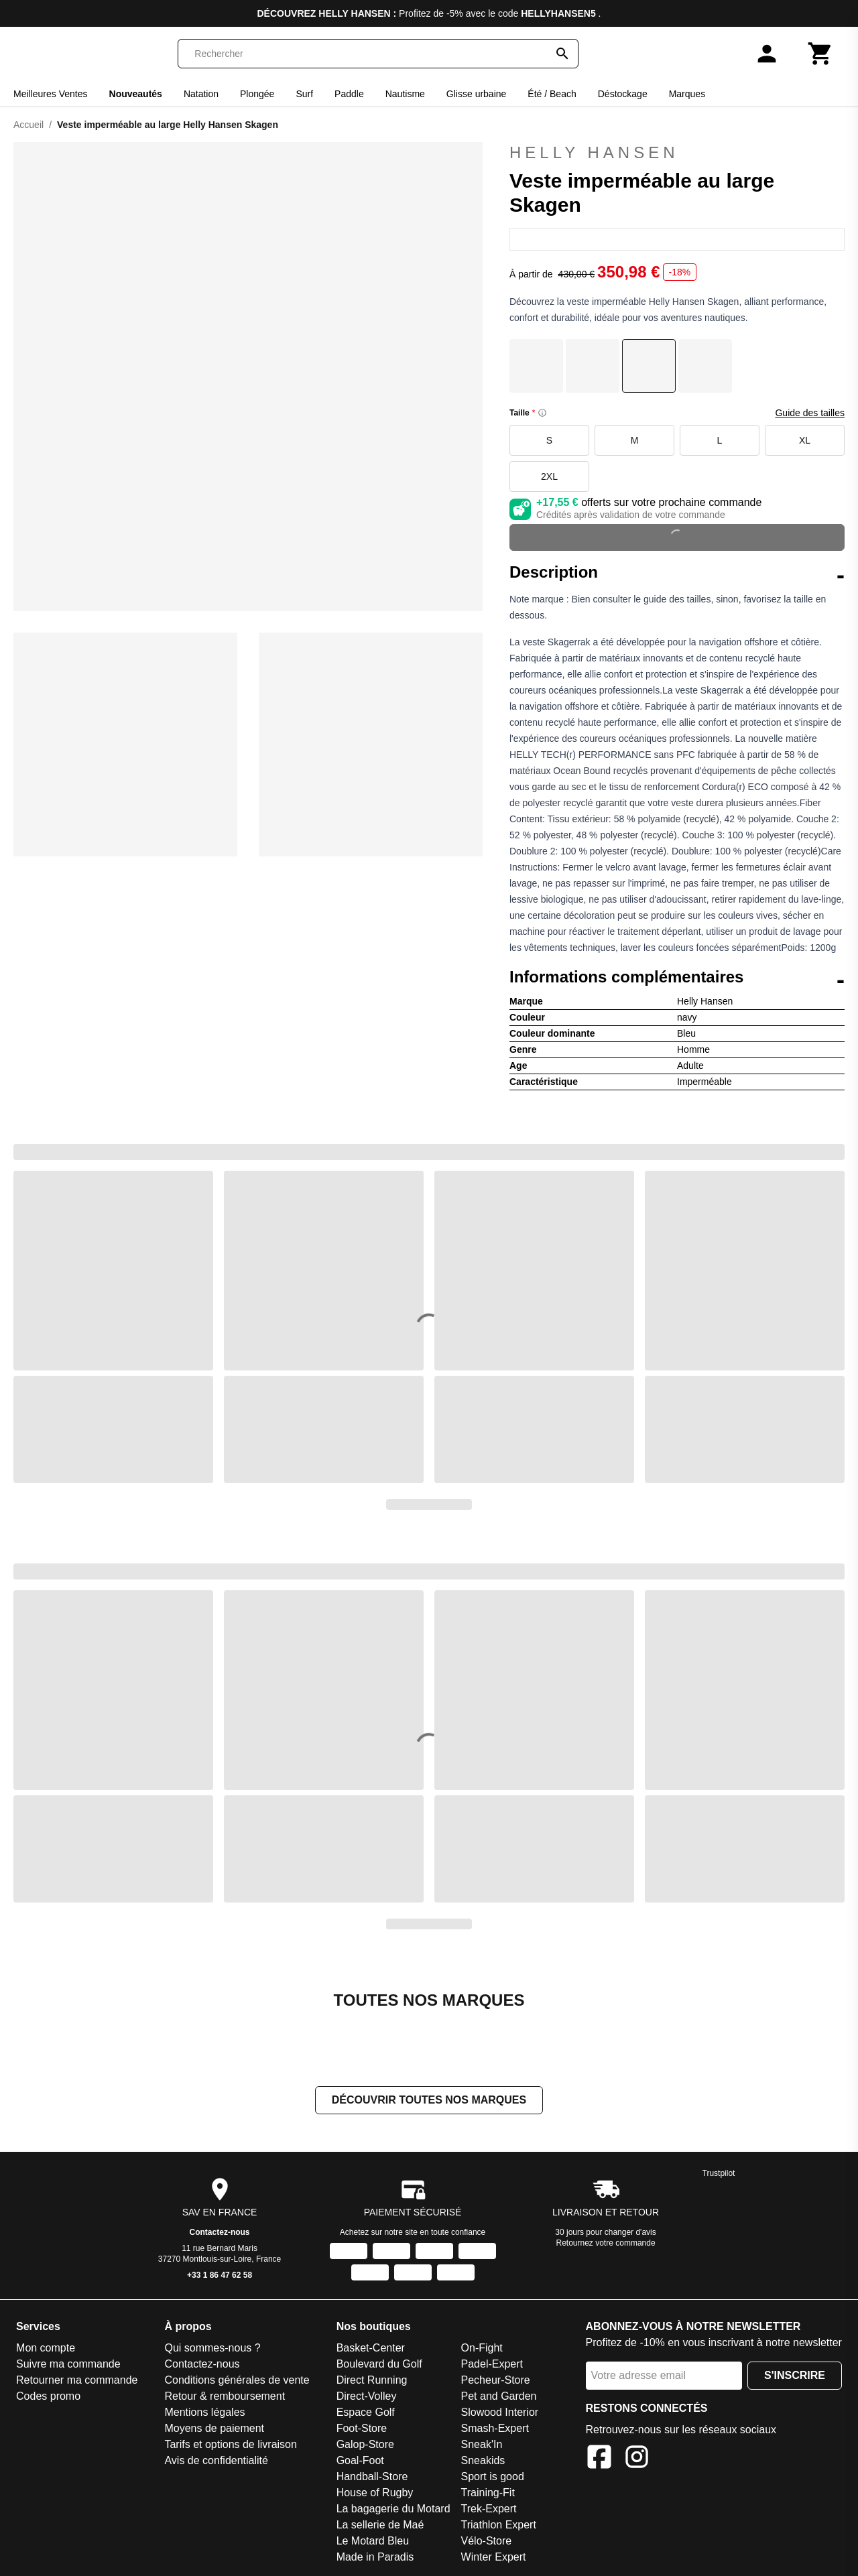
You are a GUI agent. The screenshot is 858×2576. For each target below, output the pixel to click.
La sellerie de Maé (380, 2524)
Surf (304, 93)
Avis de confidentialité (215, 2460)
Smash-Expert (495, 2428)
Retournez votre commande (606, 2243)
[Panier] (820, 53)
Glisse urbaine (476, 93)
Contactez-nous (220, 2232)
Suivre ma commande (68, 2364)
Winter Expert (493, 2557)
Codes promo (48, 2396)
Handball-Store (372, 2476)
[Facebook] (599, 2459)
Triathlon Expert (498, 2524)
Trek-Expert (489, 2508)
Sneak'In (482, 2444)
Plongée (257, 93)
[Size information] (542, 412)
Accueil (28, 124)
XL (804, 440)
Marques (687, 93)
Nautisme (405, 93)
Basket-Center (370, 2348)
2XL (549, 476)
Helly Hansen (677, 153)
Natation (201, 93)
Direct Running (372, 2380)
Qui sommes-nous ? (212, 2348)
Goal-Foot (360, 2460)
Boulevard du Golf (379, 2364)
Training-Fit (488, 2492)
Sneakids (483, 2460)
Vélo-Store (486, 2541)
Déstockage (623, 93)
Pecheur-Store (495, 2380)
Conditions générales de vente (236, 2380)
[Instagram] (636, 2459)
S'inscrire (794, 2375)
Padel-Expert (492, 2364)
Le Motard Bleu (373, 2541)
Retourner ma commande (76, 2380)
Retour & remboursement (224, 2396)
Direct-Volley (366, 2396)
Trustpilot (718, 2173)
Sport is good (492, 2476)
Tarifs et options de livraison (230, 2444)
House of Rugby (375, 2492)
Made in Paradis (375, 2557)
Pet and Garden (499, 2396)
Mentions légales (204, 2412)
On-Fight (482, 2348)
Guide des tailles (810, 412)
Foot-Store (361, 2428)
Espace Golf (365, 2412)
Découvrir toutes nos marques (429, 2100)
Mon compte (45, 2348)
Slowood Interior (500, 2412)
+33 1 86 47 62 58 (219, 2275)
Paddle (349, 93)
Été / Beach (552, 93)
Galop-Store (365, 2444)
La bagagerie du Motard (393, 2508)
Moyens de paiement (214, 2428)
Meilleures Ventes (50, 93)
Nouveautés (135, 93)
